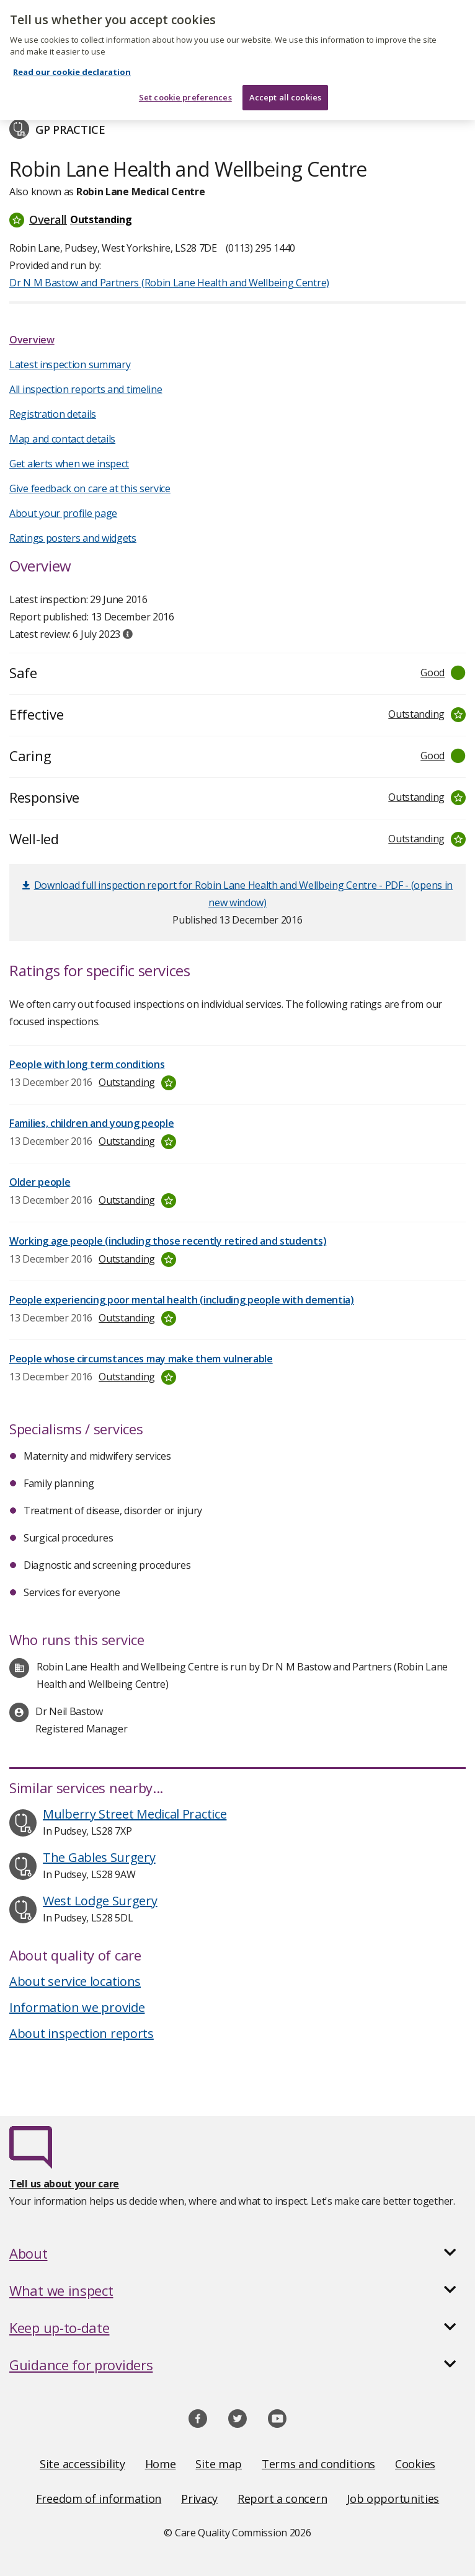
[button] (237, 219)
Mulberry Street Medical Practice (134, 1814)
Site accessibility (82, 2463)
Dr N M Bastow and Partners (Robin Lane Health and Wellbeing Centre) (169, 282)
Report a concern (282, 2498)
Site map (218, 2463)
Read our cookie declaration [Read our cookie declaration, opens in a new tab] (72, 54)
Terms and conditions (318, 2463)
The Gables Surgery (99, 1857)
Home (160, 2463)
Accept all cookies (285, 80)
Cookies (415, 2463)
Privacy (199, 2498)
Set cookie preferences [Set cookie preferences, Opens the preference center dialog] (185, 80)
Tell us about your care (64, 2183)
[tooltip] (128, 634)
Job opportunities (393, 2498)
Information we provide (76, 2007)
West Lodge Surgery (100, 1900)
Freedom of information (98, 2498)
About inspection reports (81, 2033)
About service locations (75, 1981)
